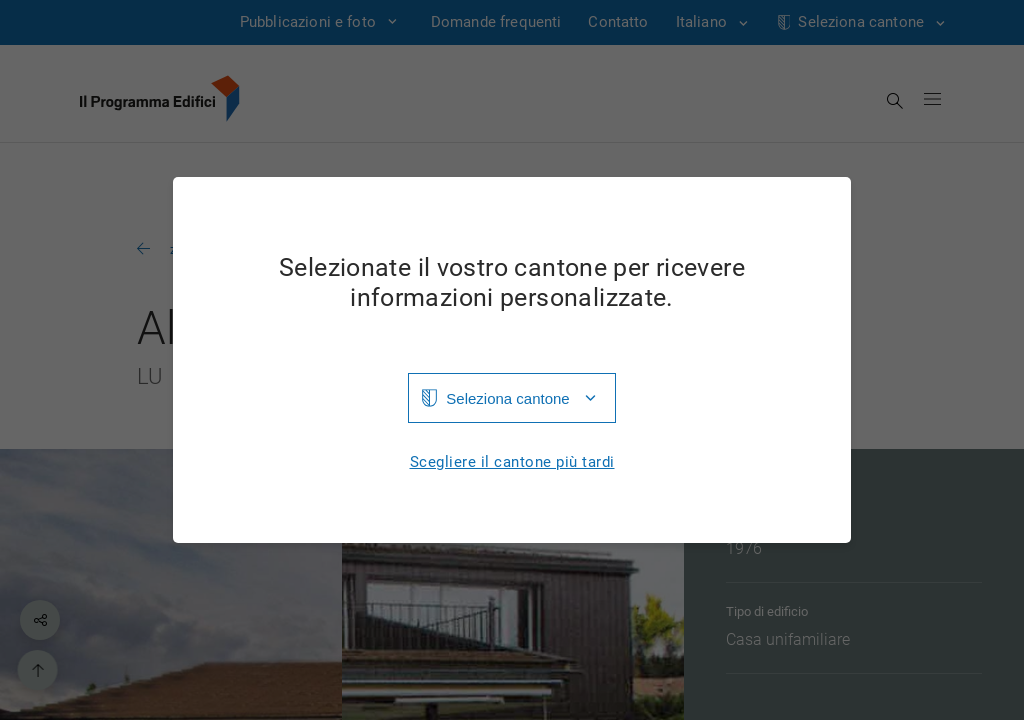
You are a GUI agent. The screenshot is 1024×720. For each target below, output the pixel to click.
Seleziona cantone (507, 398)
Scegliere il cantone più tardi (512, 462)
